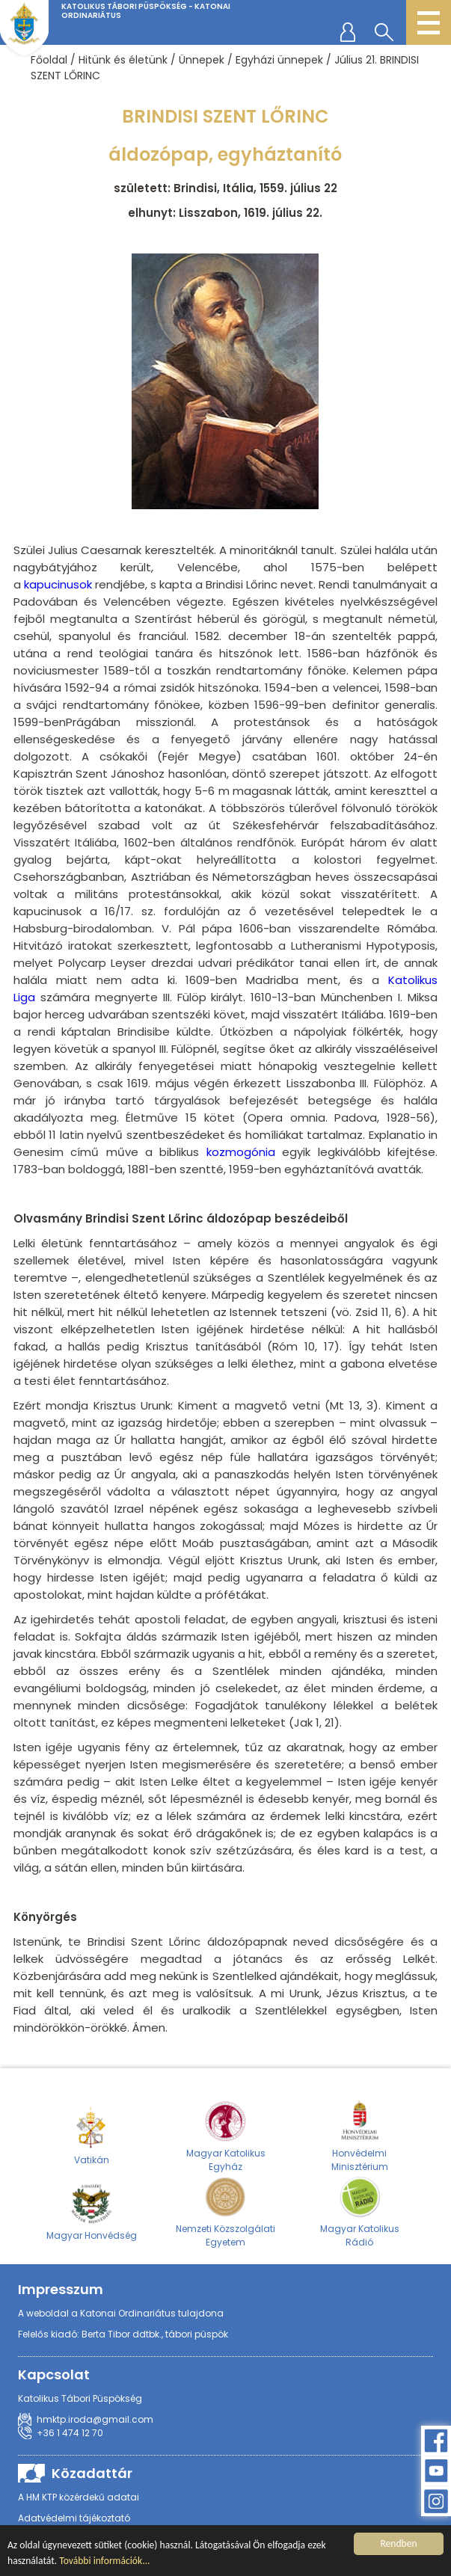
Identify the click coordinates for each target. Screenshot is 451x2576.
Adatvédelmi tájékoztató (74, 2518)
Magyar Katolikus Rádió (359, 2211)
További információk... (104, 2562)
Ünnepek (201, 59)
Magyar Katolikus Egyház (226, 2135)
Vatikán (91, 2135)
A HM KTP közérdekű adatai (78, 2497)
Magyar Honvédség (91, 2211)
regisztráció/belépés (351, 31)
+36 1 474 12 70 (70, 2432)
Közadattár (92, 2473)
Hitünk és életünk (123, 59)
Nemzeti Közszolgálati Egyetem (225, 2211)
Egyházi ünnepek (279, 59)
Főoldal (49, 59)
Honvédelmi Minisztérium (359, 2135)
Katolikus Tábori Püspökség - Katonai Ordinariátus (145, 11)
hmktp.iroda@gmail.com (95, 2419)
